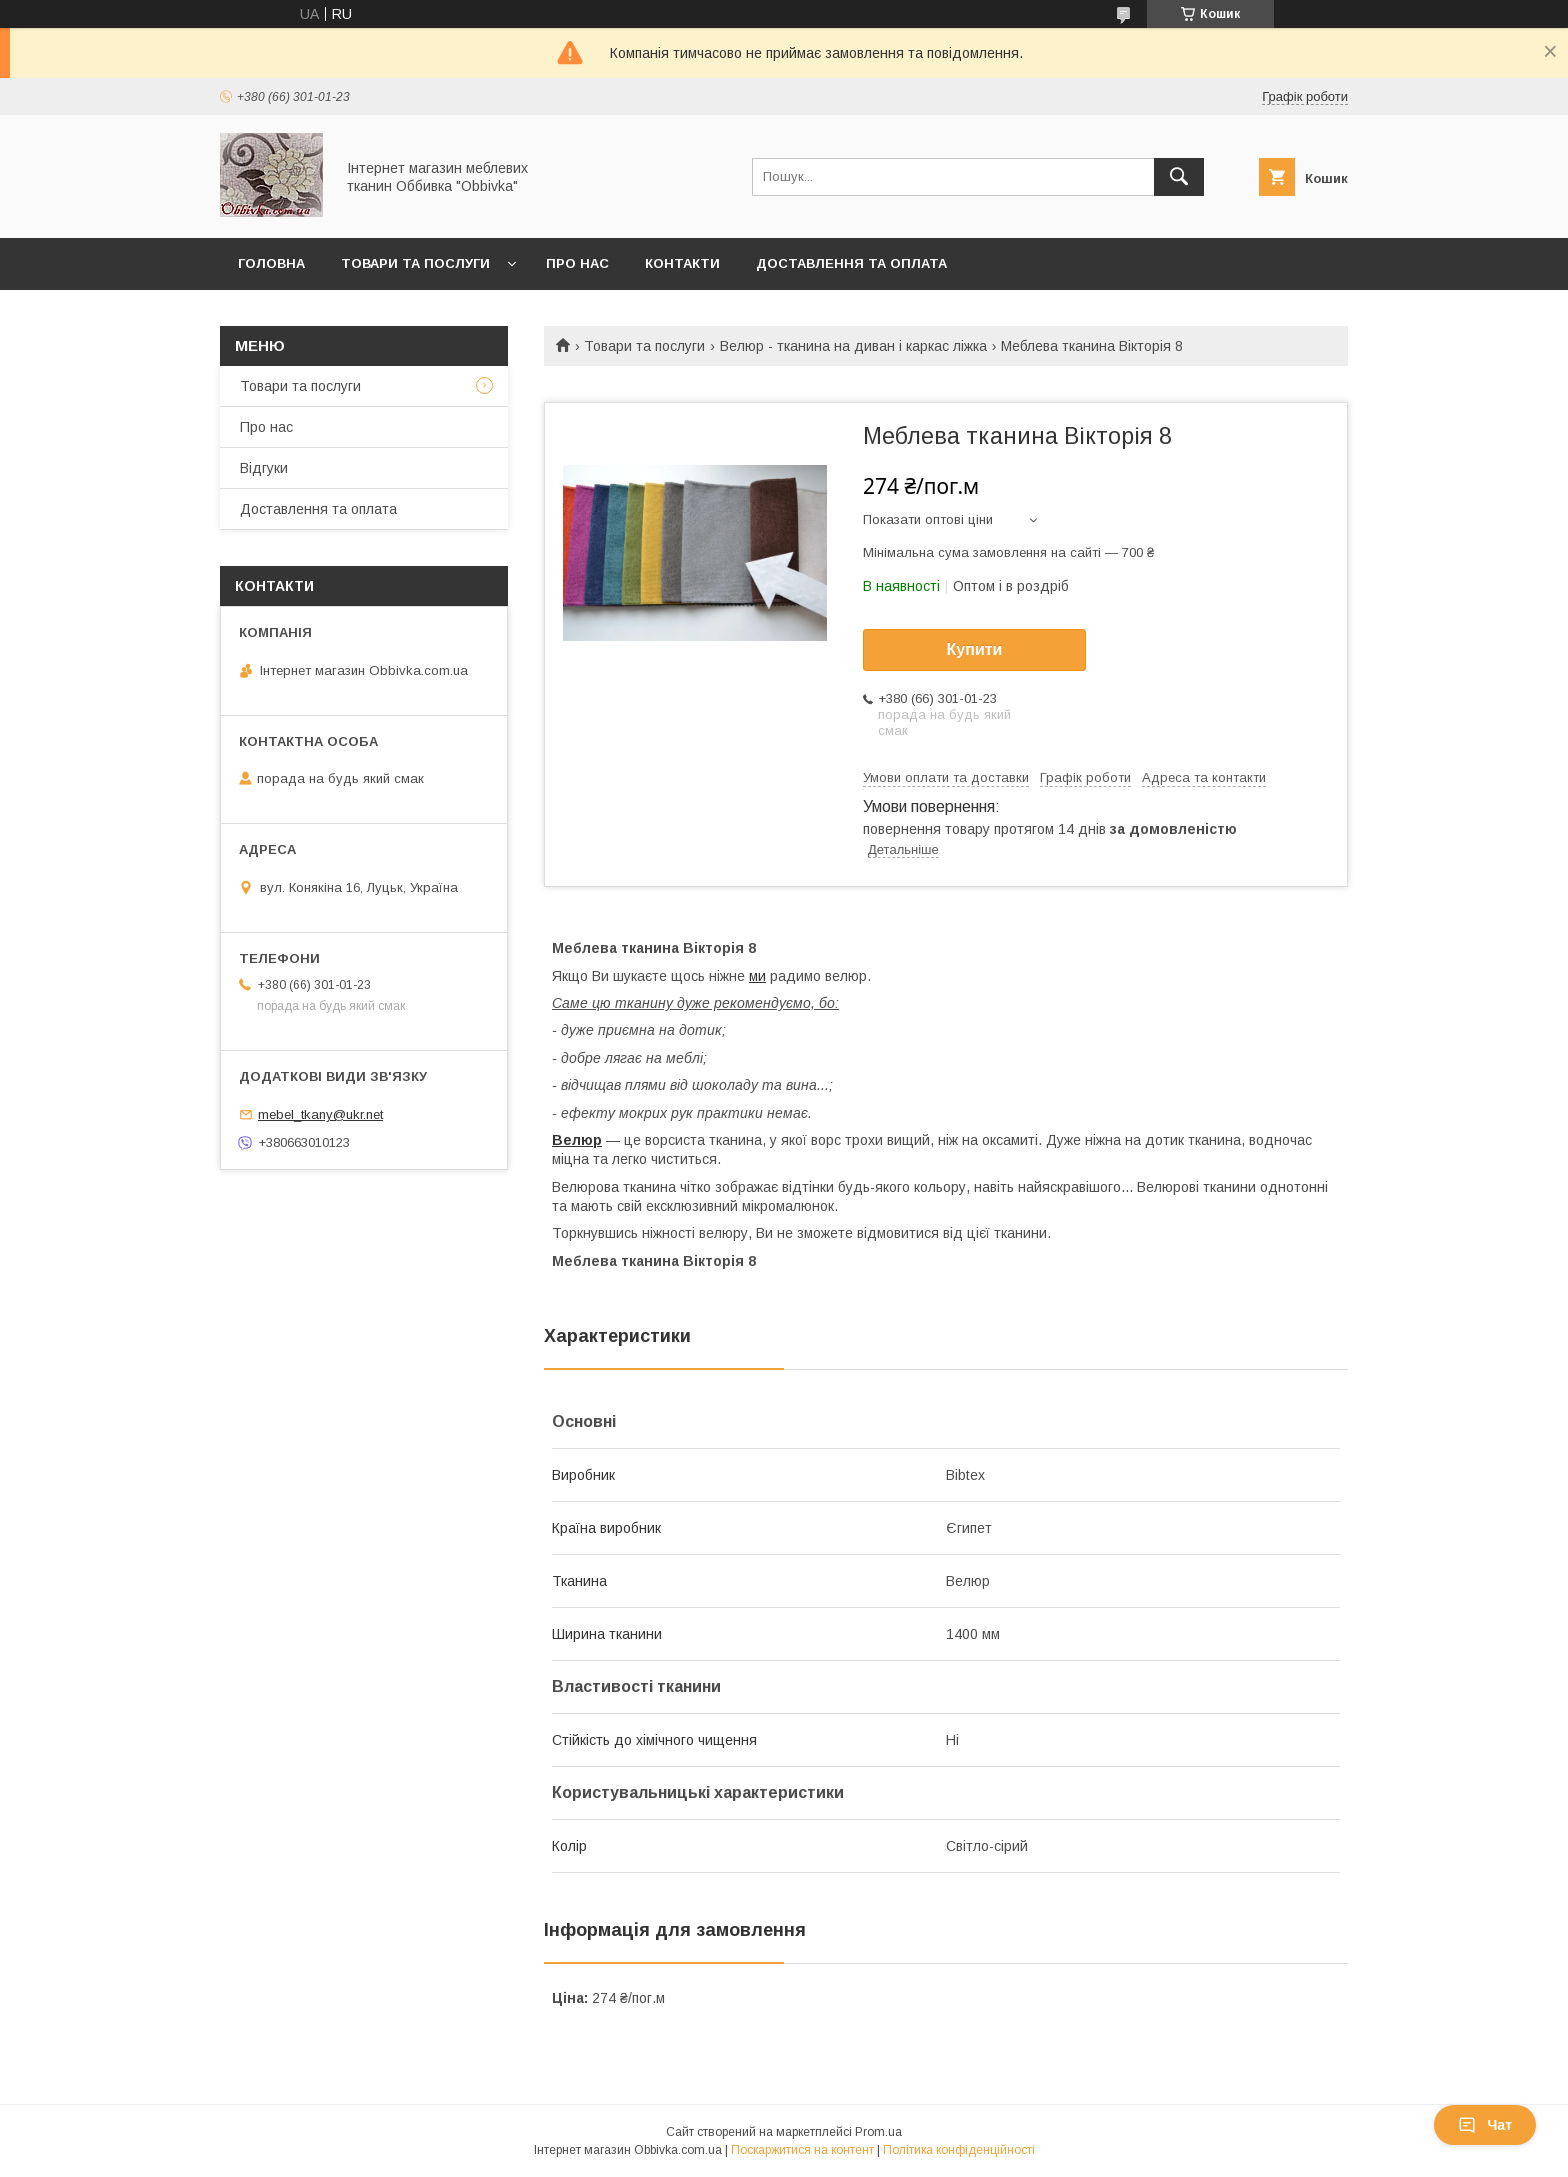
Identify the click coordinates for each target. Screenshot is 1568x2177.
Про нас (577, 263)
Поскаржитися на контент (802, 2150)
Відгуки (264, 468)
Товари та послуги (415, 263)
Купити (975, 649)
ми (757, 976)
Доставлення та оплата (851, 263)
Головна (271, 263)
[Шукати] (1179, 177)
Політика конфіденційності (959, 2150)
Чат (1485, 2125)
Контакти (682, 263)
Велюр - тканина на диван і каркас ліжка (853, 346)
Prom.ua (878, 2132)
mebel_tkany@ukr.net (320, 1114)
